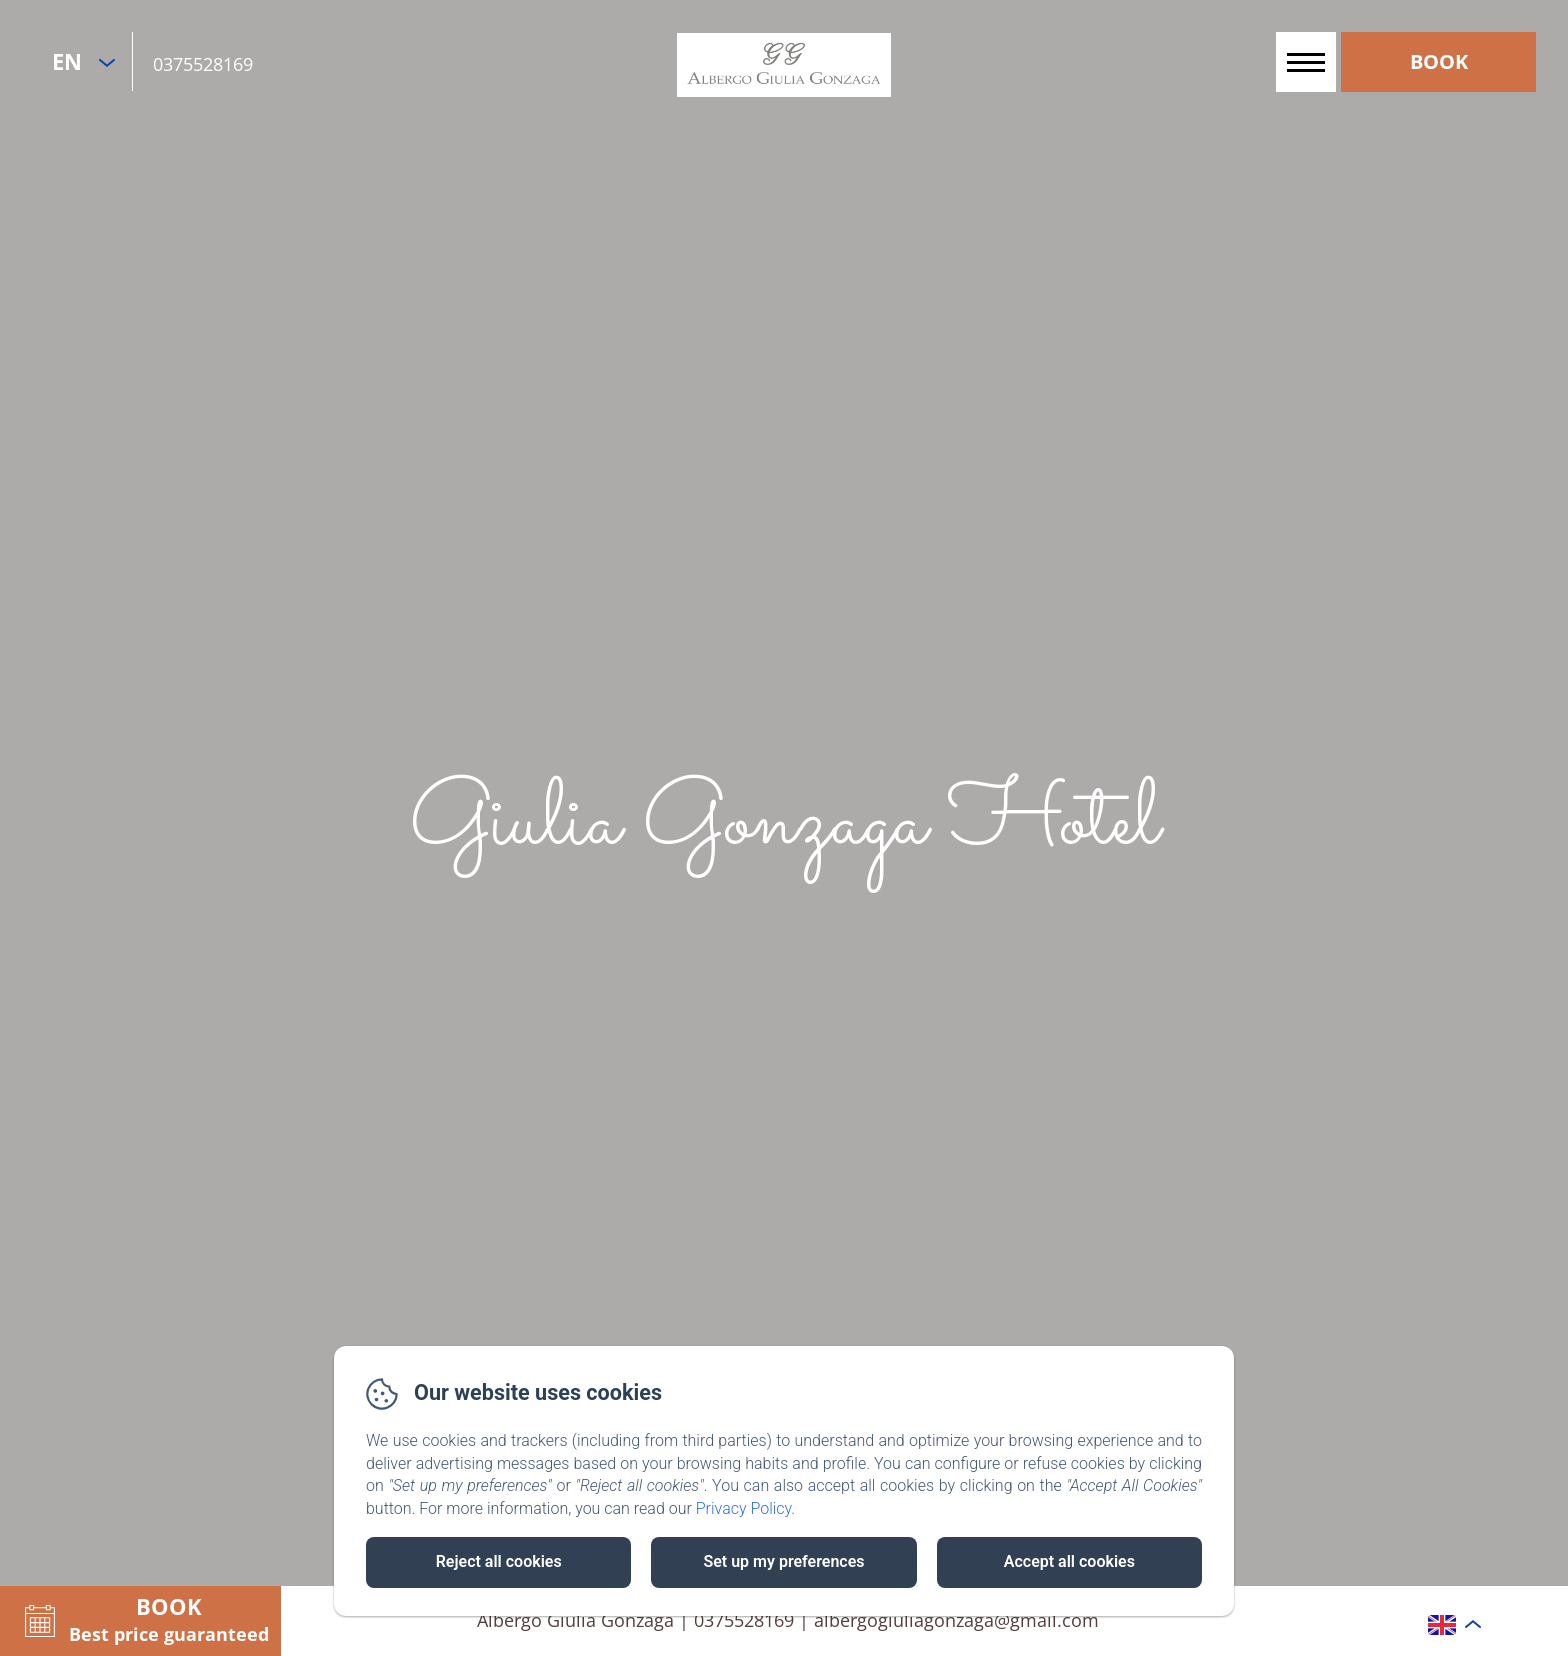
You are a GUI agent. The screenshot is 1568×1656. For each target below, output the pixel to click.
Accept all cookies (1069, 1561)
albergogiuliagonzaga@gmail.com (956, 1620)
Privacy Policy (744, 1508)
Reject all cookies (499, 1561)
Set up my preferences (783, 1561)
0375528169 (203, 64)
